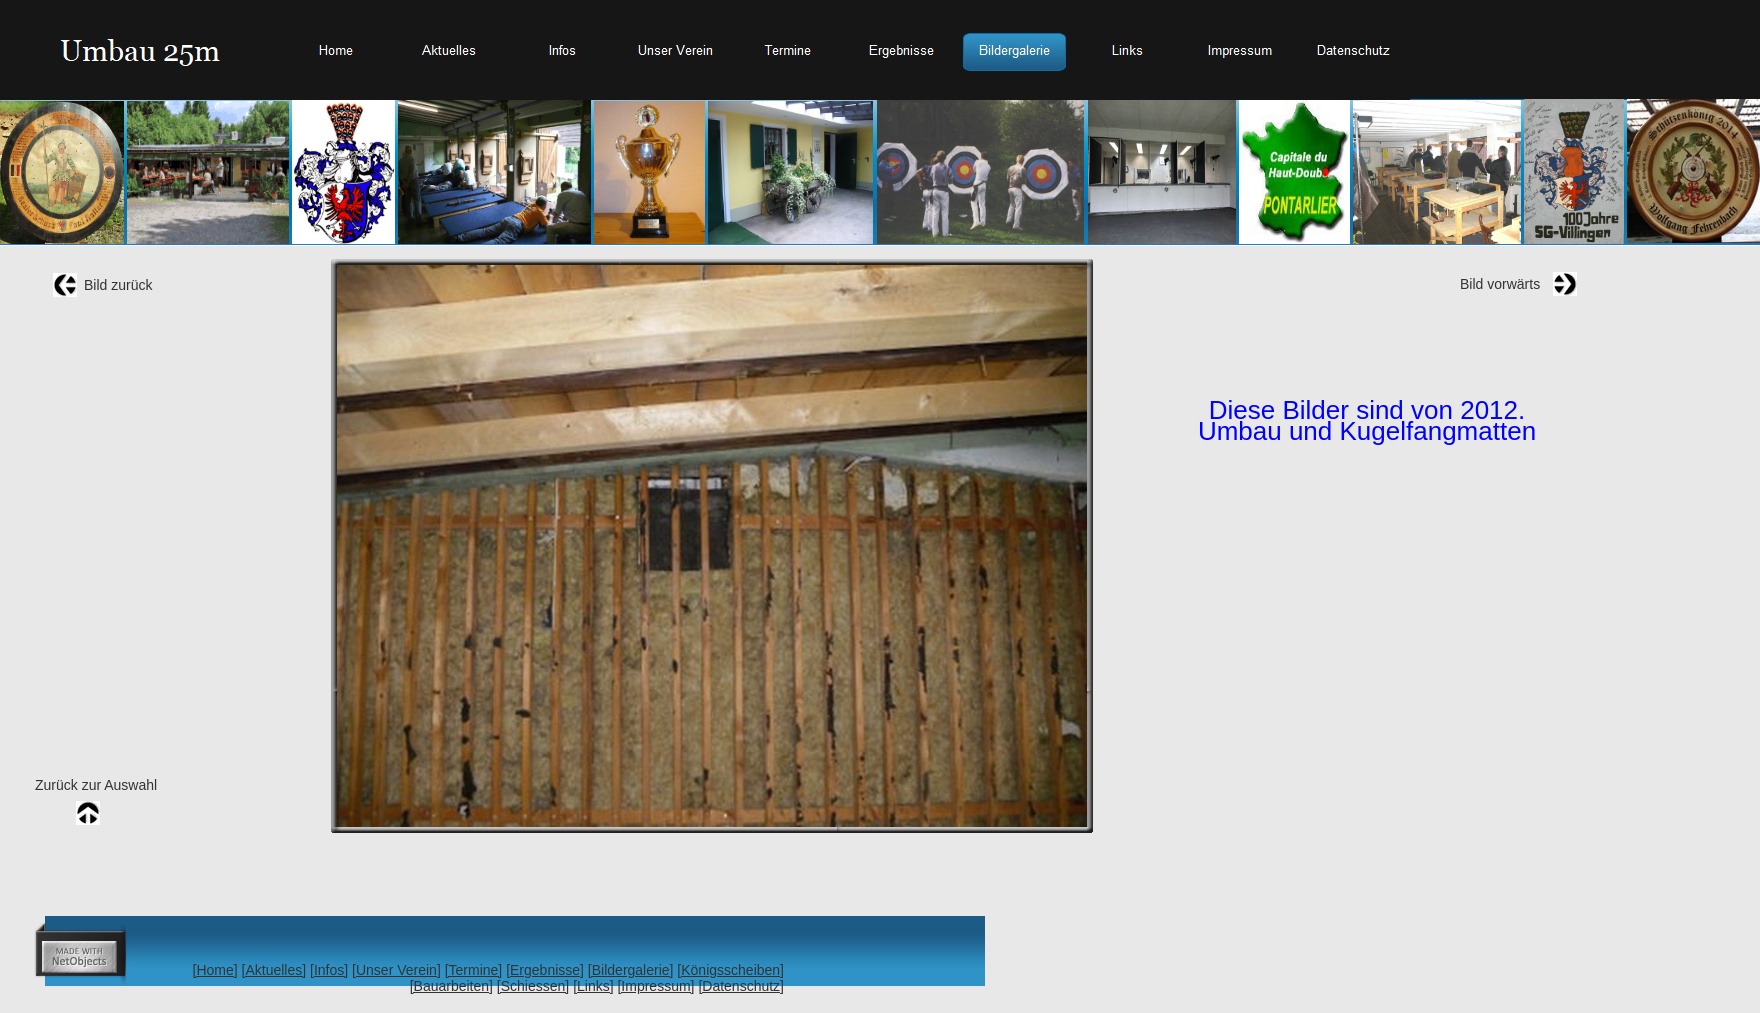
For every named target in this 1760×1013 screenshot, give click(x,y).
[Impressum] (655, 986)
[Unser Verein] (396, 970)
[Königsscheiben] (730, 970)
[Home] (215, 970)
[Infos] (329, 970)
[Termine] (474, 970)
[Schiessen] (533, 986)
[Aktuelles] (274, 970)
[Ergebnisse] (545, 970)
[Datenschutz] (741, 986)
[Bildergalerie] (631, 970)
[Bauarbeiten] (451, 986)
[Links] (593, 986)
